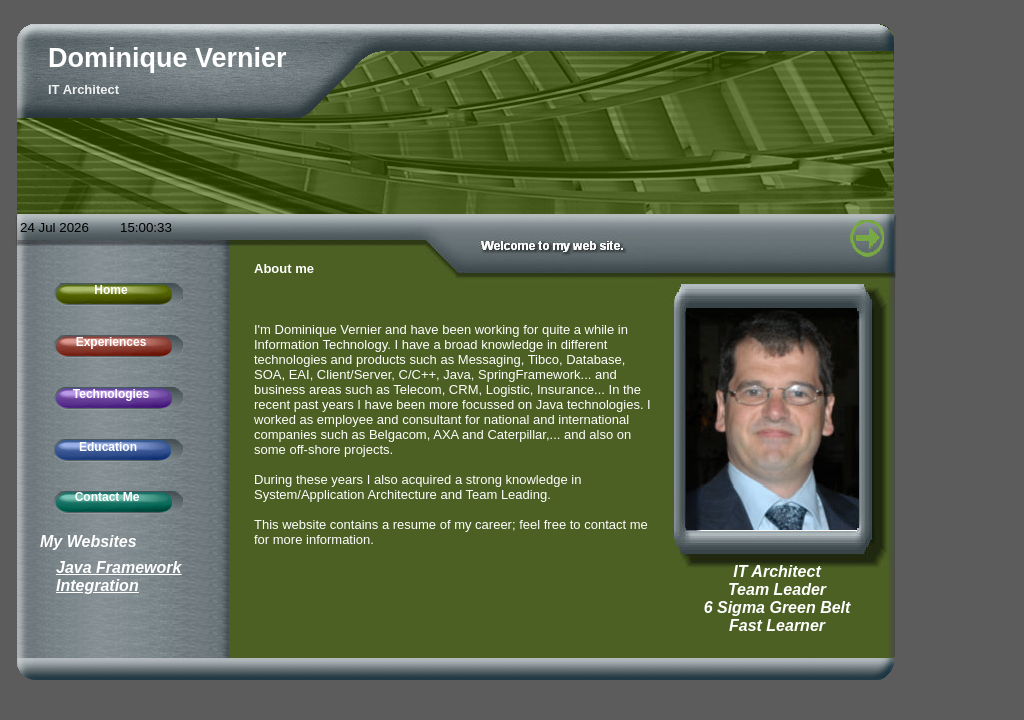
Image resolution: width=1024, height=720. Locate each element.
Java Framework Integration (118, 576)
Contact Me (107, 497)
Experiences (111, 342)
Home (110, 290)
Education (108, 447)
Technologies (111, 394)
